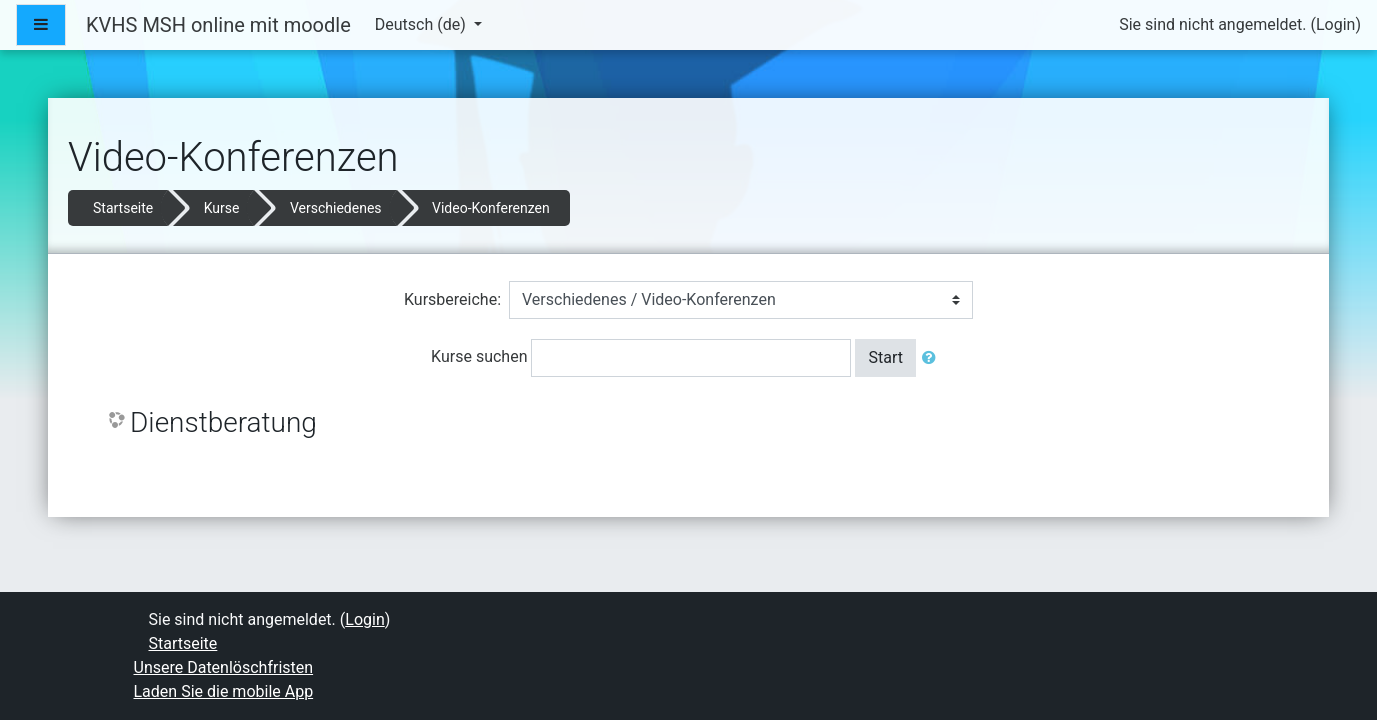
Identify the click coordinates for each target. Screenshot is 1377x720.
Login (1335, 24)
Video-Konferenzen (491, 208)
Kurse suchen (479, 356)
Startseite (123, 208)
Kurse (222, 208)
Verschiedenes (336, 208)
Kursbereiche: (452, 299)
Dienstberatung (223, 422)
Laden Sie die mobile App (224, 691)
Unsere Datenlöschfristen (224, 667)
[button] (933, 358)
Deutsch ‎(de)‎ (422, 24)
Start (885, 357)
